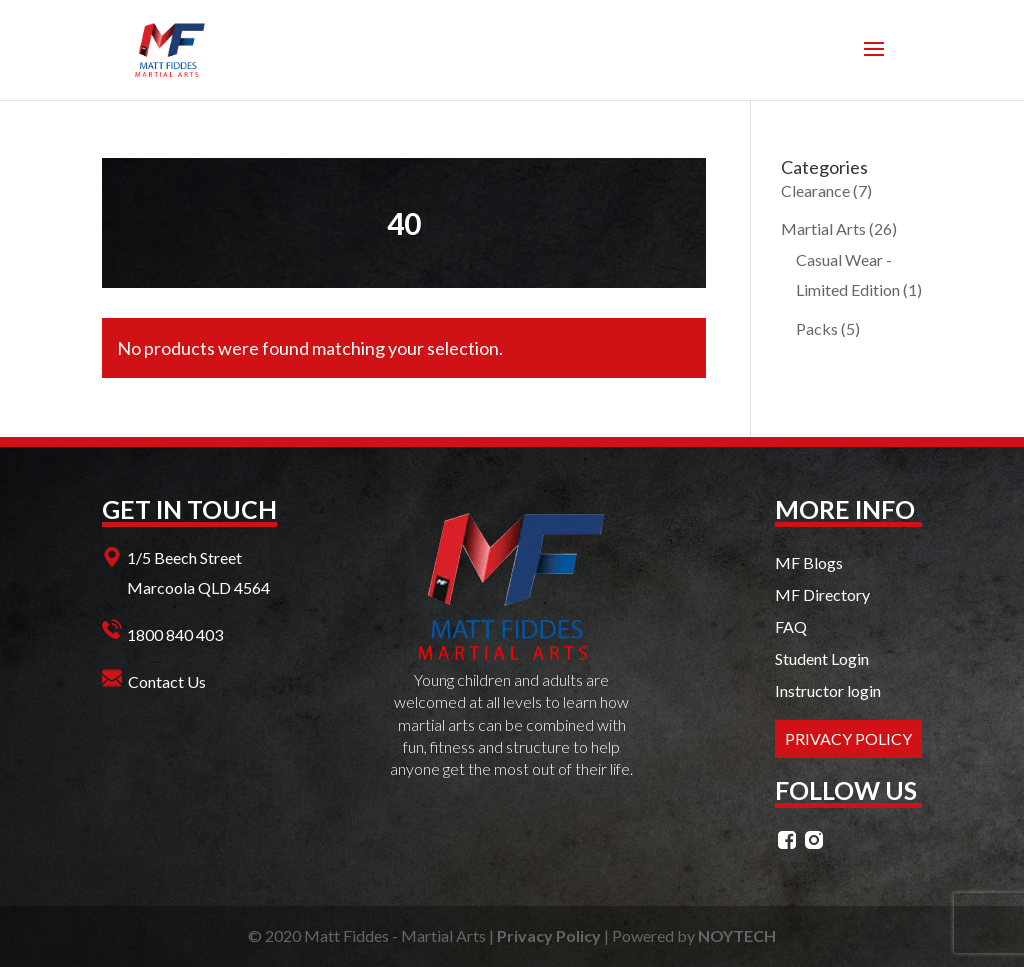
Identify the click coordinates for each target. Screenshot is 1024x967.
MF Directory (822, 594)
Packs (817, 328)
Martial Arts (823, 228)
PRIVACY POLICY (848, 738)
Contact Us (167, 681)
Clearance (815, 190)
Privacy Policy (549, 935)
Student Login (822, 658)
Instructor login (828, 690)
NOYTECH (737, 935)
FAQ (791, 626)
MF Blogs (809, 562)
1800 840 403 (175, 634)
